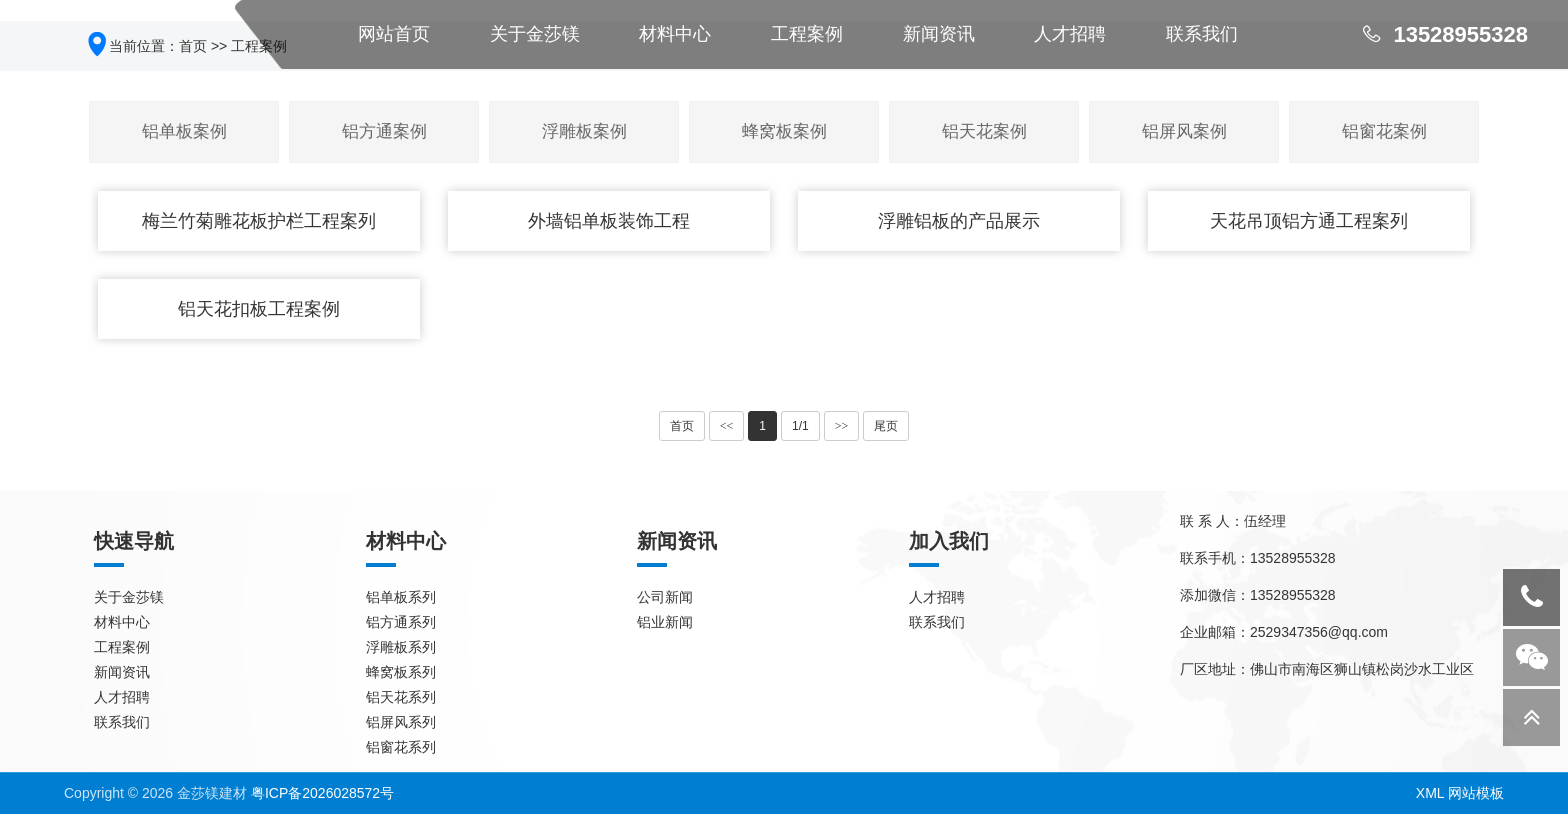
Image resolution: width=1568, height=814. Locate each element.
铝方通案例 (384, 131)
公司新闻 (665, 597)
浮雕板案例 (584, 131)
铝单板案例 (184, 131)
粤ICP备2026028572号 (322, 793)
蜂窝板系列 (401, 672)
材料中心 (122, 622)
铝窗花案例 (1384, 131)
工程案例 (122, 647)
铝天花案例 (984, 131)
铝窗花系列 (401, 747)
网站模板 (1476, 793)
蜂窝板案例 (784, 131)
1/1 (800, 426)
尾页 (886, 426)
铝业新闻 (665, 622)
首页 (682, 426)
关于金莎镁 (129, 597)
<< (727, 426)
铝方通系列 (401, 622)
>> (842, 426)
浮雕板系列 (401, 647)
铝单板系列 (401, 597)
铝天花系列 (401, 697)
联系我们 (122, 722)
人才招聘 (122, 697)
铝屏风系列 (401, 722)
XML (1430, 793)
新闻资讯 (122, 672)
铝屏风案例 (1184, 131)
